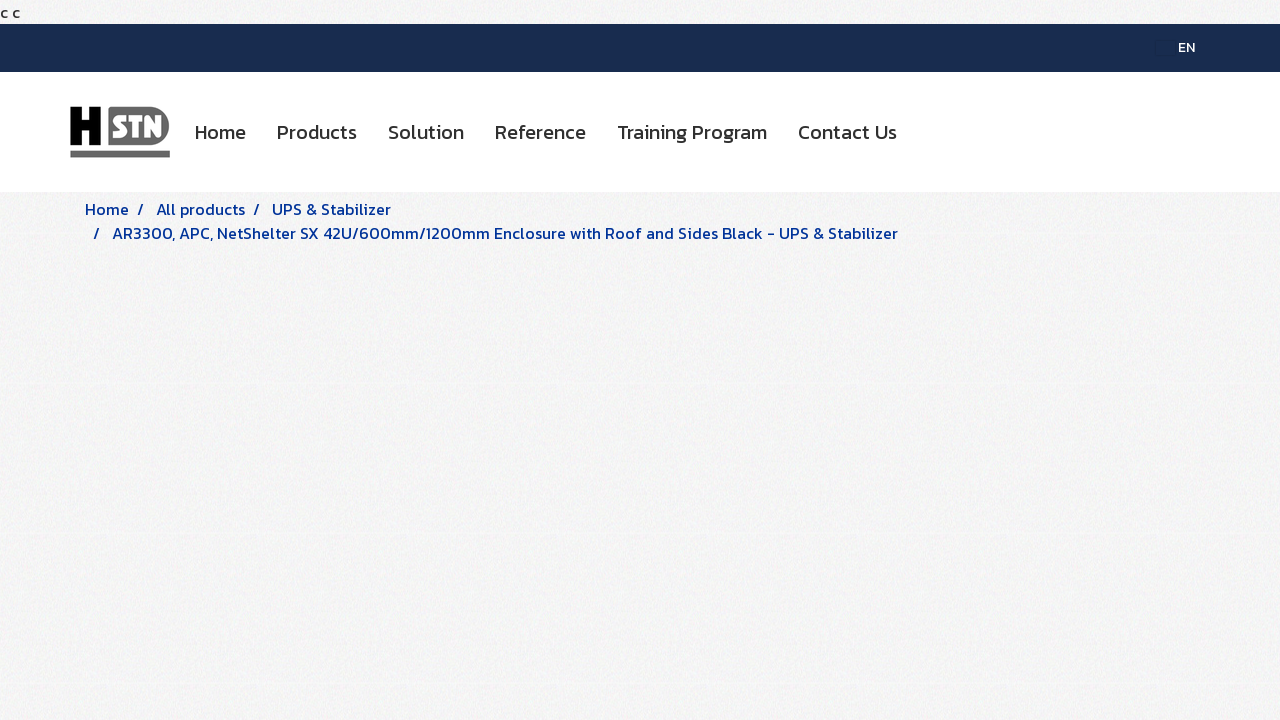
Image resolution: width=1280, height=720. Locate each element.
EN (1175, 47)
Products (317, 132)
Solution (426, 132)
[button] (930, 132)
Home (220, 132)
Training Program (692, 132)
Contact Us (847, 132)
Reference (540, 132)
